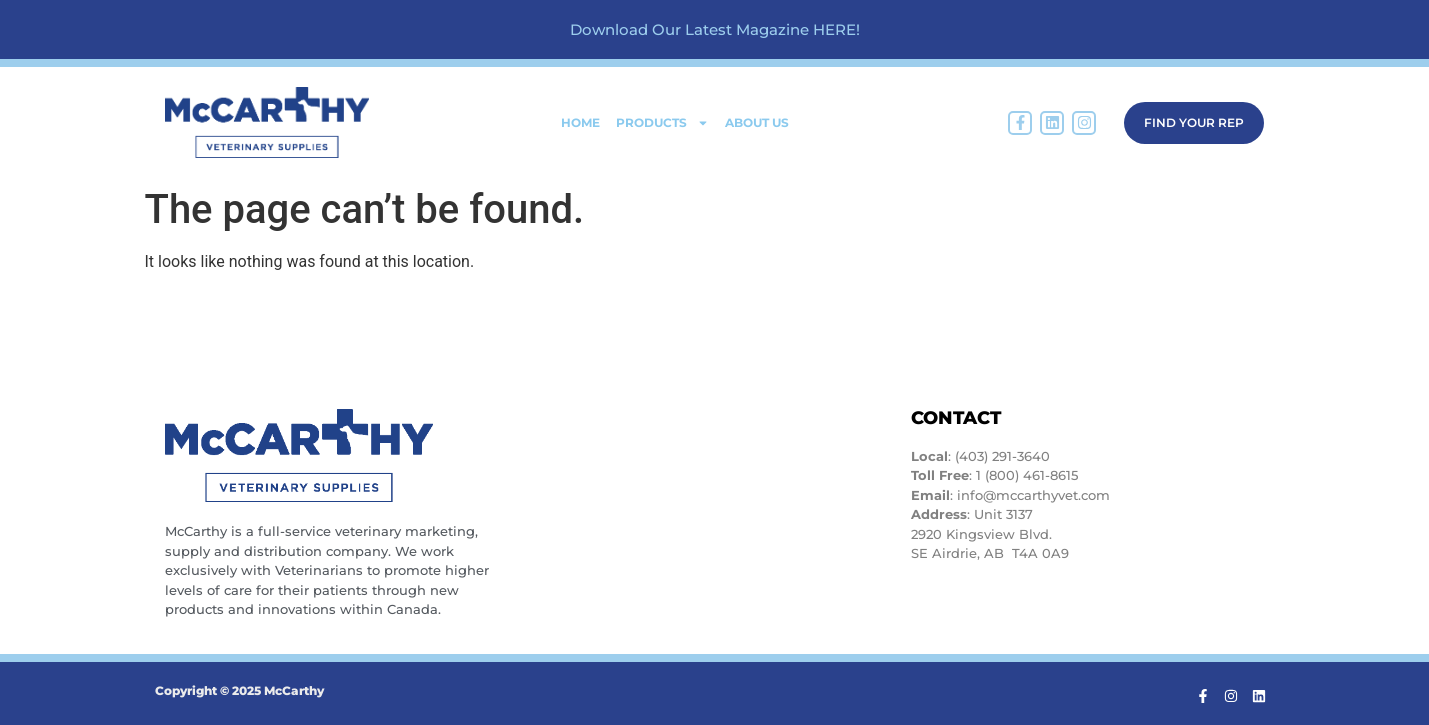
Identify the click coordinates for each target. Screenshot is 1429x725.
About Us (757, 122)
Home (580, 122)
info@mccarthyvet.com (1033, 495)
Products (662, 123)
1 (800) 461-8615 (1027, 475)
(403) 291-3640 (1002, 456)
